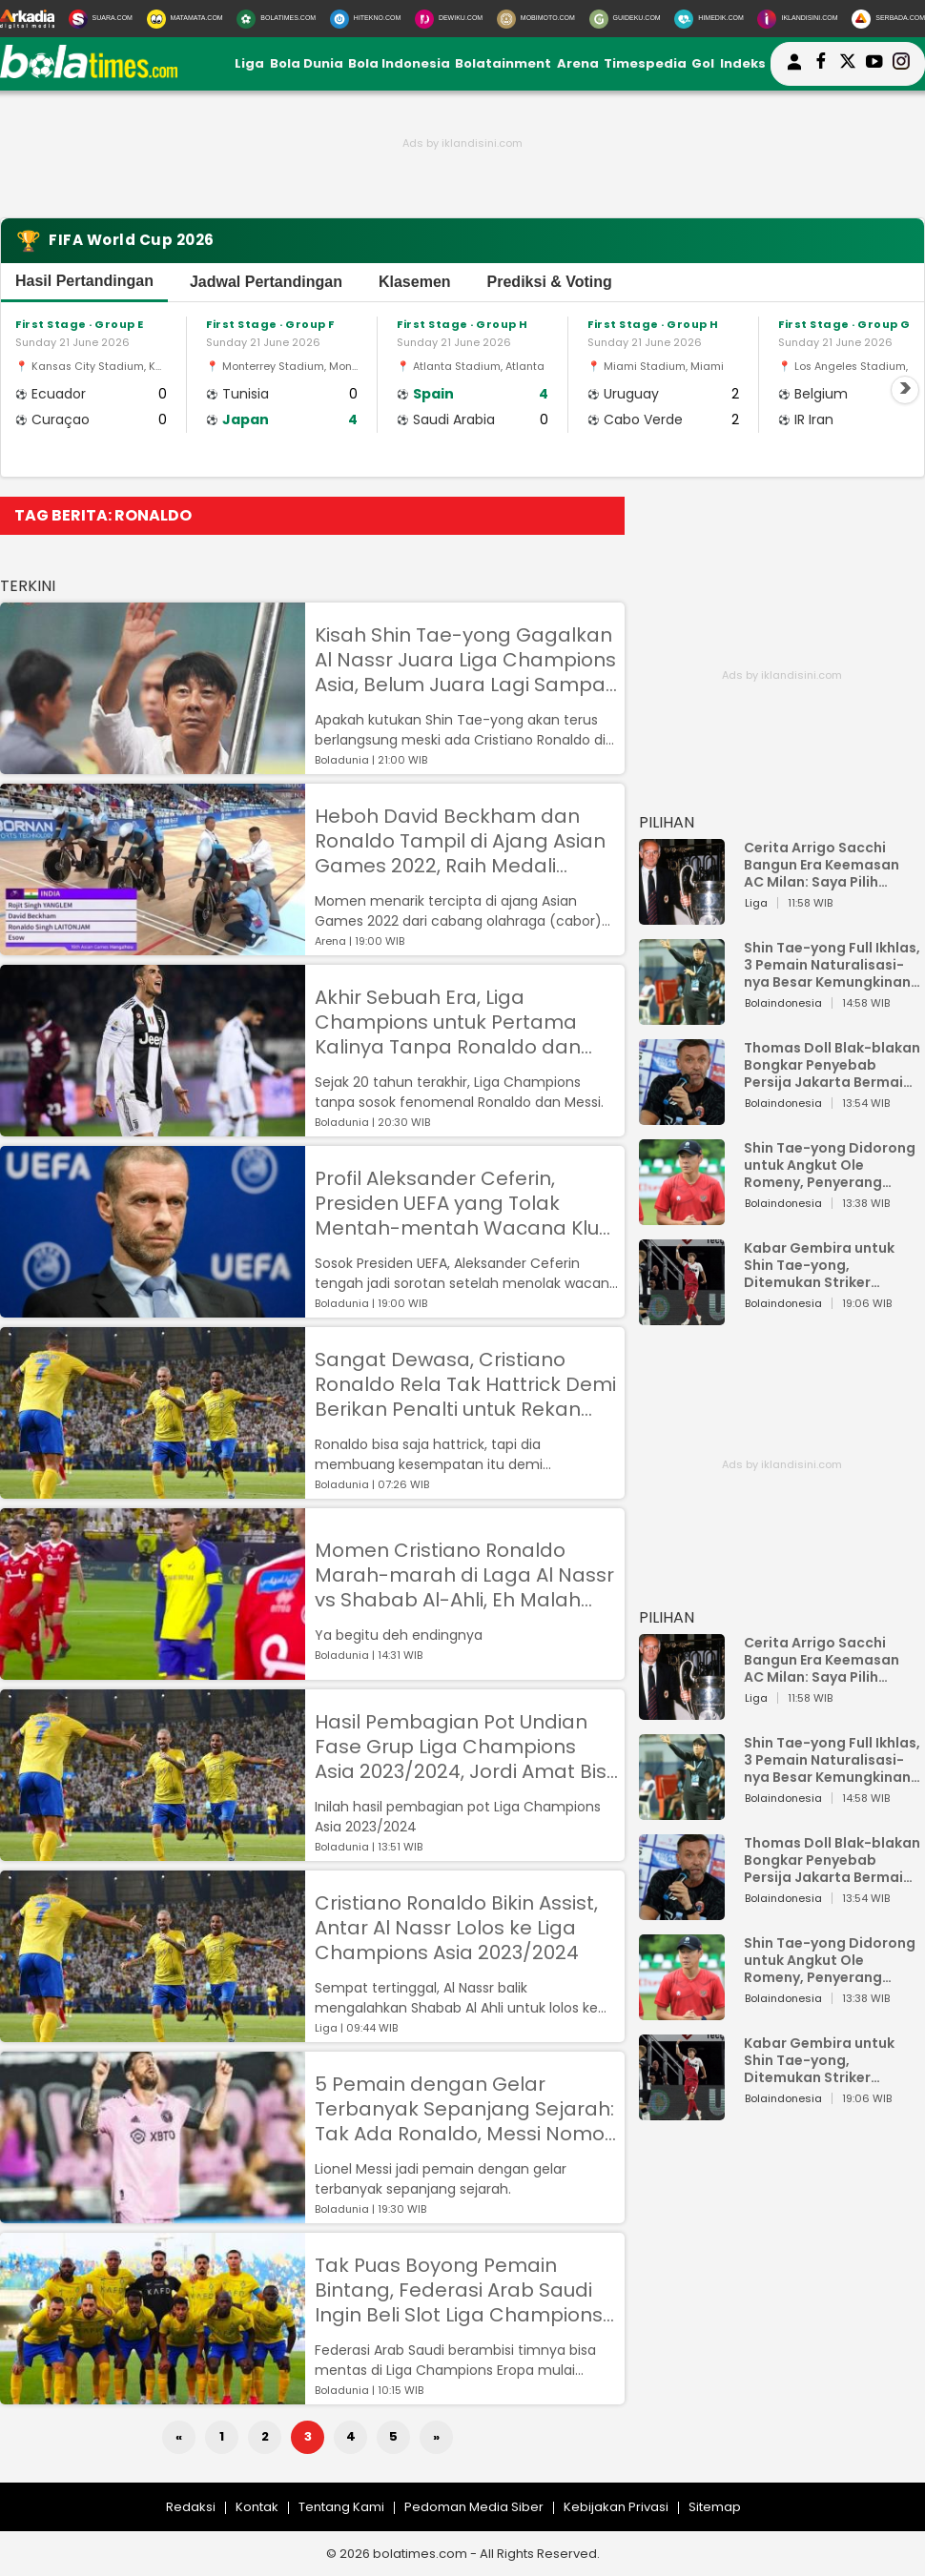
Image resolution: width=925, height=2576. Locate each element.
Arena (578, 63)
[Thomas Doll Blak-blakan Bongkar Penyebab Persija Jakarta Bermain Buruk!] (682, 1116)
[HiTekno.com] (365, 19)
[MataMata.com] (185, 19)
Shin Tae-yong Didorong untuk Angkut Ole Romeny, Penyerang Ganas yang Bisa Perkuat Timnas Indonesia (831, 1165)
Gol (702, 63)
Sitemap (715, 2507)
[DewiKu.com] (449, 19)
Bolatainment (503, 63)
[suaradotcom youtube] (874, 64)
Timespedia (645, 63)
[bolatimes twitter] (847, 64)
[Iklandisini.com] (797, 19)
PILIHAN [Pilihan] (666, 822)
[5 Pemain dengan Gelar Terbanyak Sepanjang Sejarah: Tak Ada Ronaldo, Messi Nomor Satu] (152, 2214)
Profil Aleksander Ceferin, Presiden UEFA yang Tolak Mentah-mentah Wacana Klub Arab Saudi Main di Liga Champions (463, 1203)
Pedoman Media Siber (474, 2507)
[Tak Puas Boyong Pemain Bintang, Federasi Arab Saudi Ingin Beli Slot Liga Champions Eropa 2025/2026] (152, 2395)
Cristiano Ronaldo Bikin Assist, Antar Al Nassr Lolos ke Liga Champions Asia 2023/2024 (456, 1928)
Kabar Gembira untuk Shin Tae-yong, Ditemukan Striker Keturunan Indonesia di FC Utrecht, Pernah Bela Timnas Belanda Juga (826, 1265)
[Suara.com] (101, 19)
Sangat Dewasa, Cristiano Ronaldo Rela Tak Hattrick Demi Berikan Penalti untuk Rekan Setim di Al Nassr (465, 1384)
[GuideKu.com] (625, 19)
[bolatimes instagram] (901, 64)
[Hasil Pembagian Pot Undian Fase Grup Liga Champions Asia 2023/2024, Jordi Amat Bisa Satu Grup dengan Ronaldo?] (152, 1852)
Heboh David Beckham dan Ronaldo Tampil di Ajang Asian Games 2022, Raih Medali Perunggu (460, 841)
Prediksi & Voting (549, 282)
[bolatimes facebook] (821, 64)
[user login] (794, 70)
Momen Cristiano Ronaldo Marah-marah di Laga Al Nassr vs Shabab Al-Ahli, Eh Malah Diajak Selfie (464, 1575)
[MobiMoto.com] (536, 19)
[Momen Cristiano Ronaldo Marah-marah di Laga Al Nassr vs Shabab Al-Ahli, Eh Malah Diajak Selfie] (152, 1670)
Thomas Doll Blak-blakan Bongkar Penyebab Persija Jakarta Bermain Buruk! (832, 1065)
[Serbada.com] (888, 19)
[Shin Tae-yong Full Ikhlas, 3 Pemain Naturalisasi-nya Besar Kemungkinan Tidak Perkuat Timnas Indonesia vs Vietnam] (682, 1015)
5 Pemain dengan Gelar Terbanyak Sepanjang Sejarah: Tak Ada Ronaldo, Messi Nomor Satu (464, 2109)
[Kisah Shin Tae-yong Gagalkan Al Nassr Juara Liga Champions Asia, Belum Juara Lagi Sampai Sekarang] (152, 765)
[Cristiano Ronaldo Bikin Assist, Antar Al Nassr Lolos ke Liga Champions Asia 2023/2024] (152, 2033)
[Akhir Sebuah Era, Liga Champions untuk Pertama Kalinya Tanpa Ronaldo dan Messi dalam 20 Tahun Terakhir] (152, 1127)
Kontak (257, 2507)
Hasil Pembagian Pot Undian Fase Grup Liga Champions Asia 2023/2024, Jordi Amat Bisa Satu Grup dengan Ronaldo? (467, 1746)
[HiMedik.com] (708, 19)
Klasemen (415, 282)
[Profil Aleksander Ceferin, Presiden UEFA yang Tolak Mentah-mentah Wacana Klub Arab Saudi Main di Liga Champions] (152, 1308)
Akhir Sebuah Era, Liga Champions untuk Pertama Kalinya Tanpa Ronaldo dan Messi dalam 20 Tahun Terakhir (464, 1022)
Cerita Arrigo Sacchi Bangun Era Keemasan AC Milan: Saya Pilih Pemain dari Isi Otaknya (827, 864)
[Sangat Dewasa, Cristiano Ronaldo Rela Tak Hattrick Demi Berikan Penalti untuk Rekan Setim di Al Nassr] (152, 1489)
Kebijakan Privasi (616, 2507)
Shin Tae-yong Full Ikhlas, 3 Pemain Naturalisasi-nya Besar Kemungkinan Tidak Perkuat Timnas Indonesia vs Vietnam (832, 965)
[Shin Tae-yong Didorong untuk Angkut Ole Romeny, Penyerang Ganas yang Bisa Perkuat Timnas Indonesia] (682, 1216)
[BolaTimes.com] (276, 19)
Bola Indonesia (399, 63)
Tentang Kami (341, 2507)
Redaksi (191, 2507)
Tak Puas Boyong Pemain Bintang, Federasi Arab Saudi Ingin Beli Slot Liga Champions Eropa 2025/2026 (459, 2290)
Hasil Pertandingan (84, 281)
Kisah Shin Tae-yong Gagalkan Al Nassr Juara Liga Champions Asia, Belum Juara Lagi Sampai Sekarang (465, 660)
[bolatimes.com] (88, 74)
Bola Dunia (306, 63)
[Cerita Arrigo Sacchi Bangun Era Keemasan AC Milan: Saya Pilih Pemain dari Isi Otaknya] (682, 915)
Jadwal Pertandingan (266, 282)
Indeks (743, 63)
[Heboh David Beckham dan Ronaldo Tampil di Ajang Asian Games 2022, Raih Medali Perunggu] (152, 946)
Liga (249, 63)
